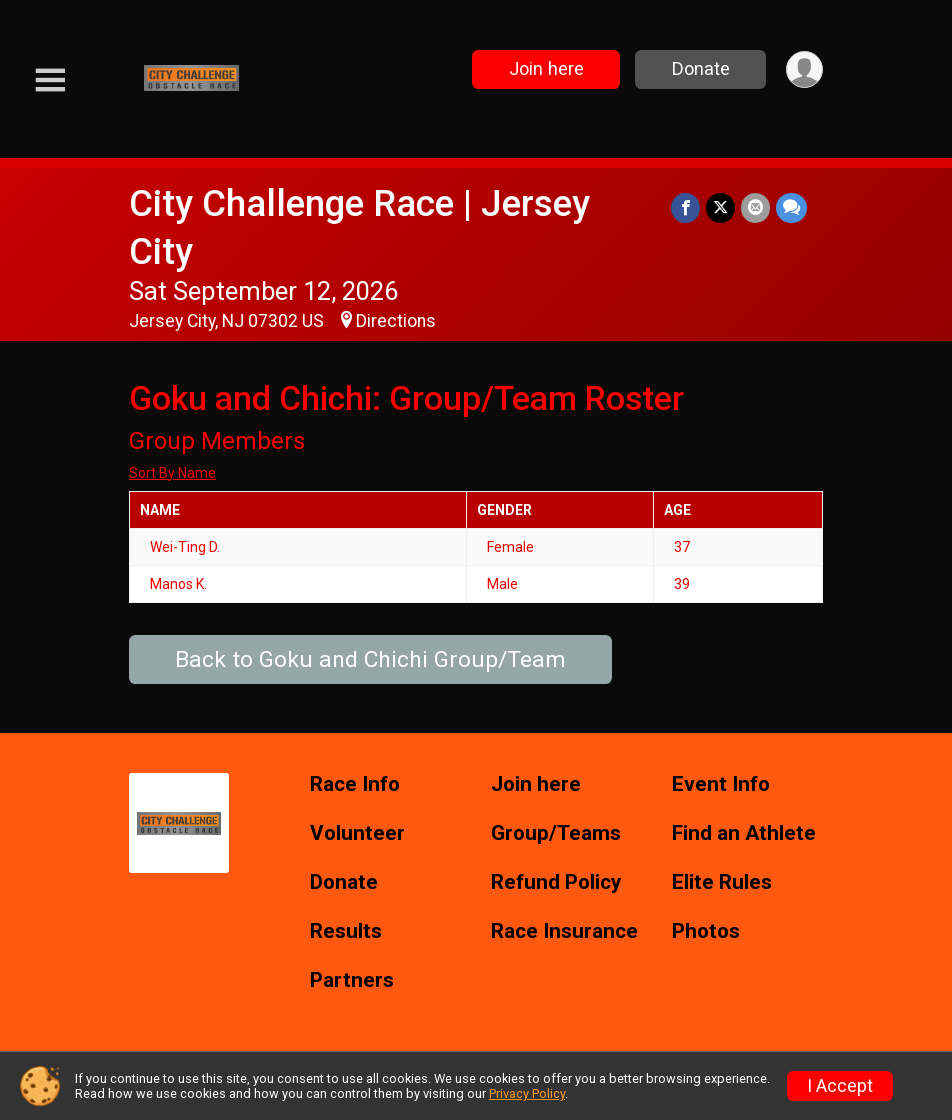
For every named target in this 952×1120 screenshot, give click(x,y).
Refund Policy (556, 882)
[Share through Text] (791, 207)
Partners (352, 980)
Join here (546, 68)
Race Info (355, 784)
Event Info (721, 784)
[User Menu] (804, 69)
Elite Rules (722, 882)
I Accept (840, 1086)
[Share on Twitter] (720, 207)
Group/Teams (556, 833)
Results (346, 931)
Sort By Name (172, 473)
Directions (396, 321)
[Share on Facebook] (685, 207)
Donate (701, 68)
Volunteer (357, 833)
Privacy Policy (527, 1093)
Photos (706, 931)
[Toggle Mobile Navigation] (50, 80)
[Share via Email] (755, 207)
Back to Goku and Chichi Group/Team (370, 659)
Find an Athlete (744, 833)
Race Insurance (564, 931)
